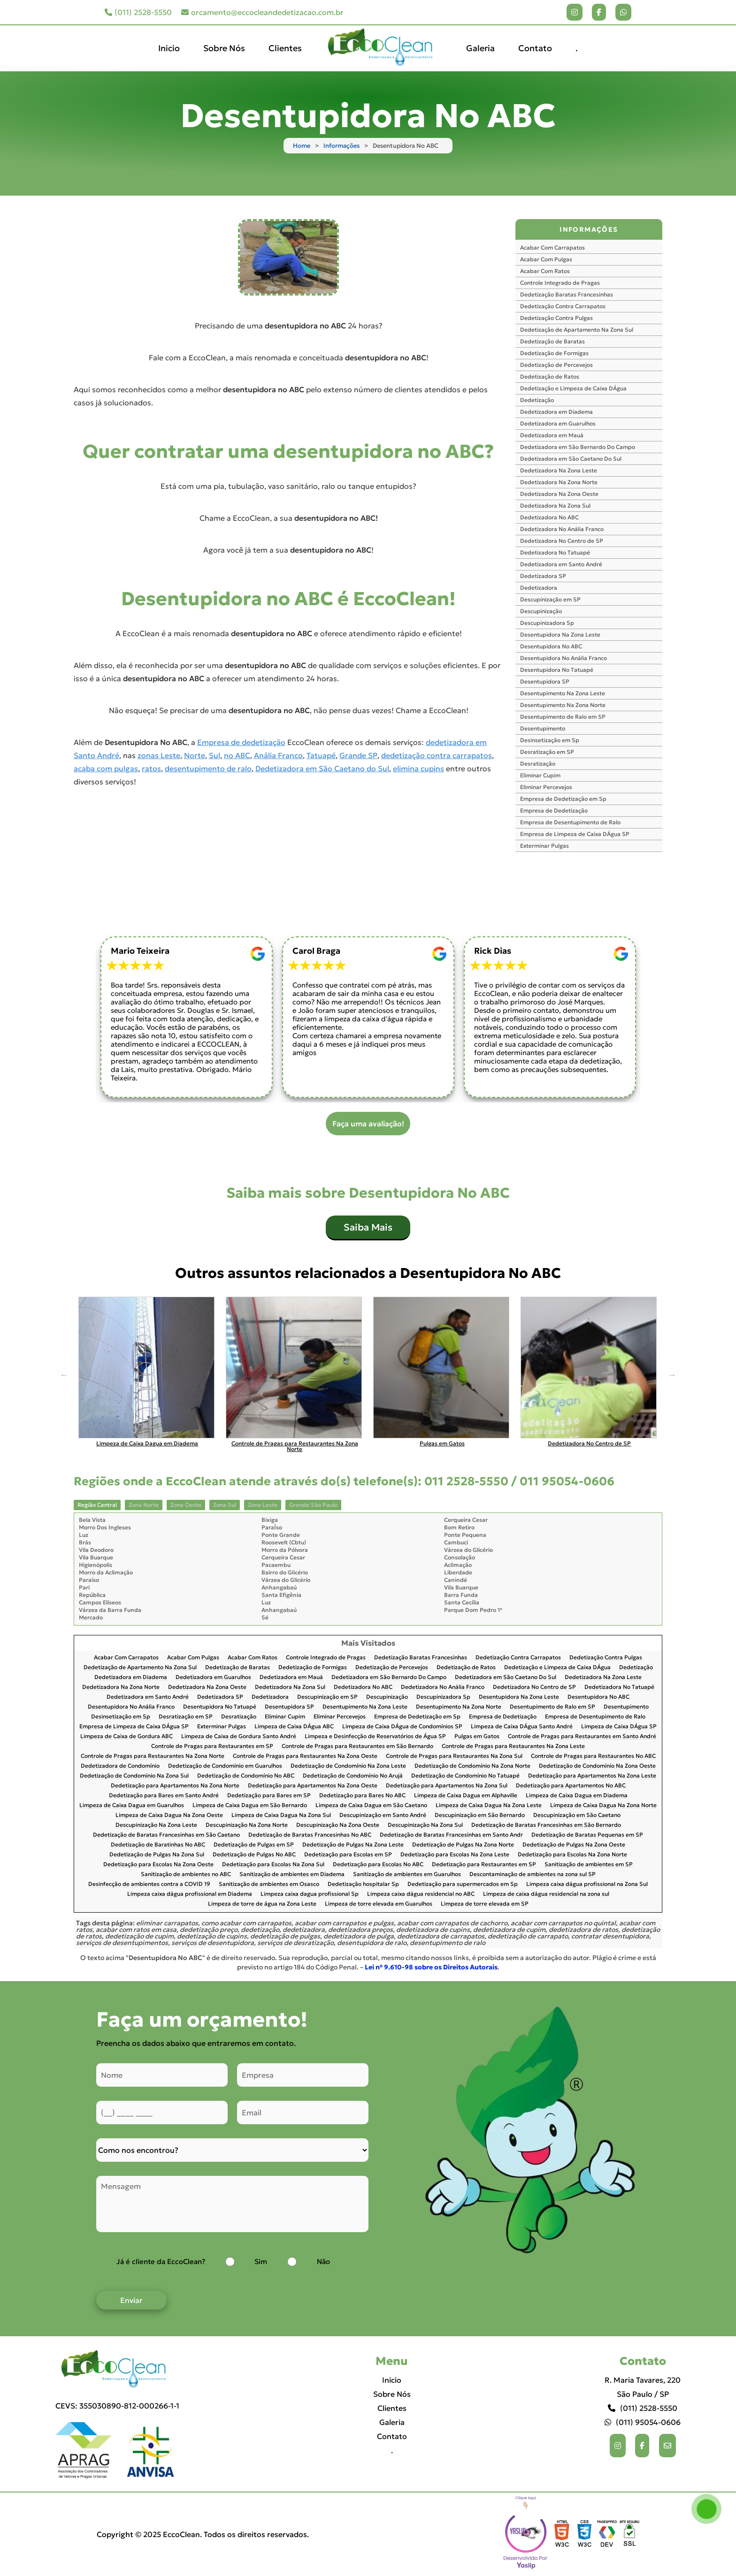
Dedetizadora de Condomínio (120, 1766)
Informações (341, 146)
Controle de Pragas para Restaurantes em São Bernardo (357, 1746)
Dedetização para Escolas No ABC (378, 1865)
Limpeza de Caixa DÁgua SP (619, 1727)
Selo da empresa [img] (525, 2533)
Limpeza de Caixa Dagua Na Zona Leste (489, 1805)
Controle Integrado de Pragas (560, 282)
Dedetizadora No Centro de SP (561, 540)
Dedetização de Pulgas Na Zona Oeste (573, 1845)
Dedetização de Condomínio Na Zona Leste (348, 1766)
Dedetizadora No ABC (549, 517)
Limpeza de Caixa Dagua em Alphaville (465, 1796)
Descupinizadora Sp (547, 622)
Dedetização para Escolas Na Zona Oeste (158, 1865)
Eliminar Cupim (540, 775)
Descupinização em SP (550, 599)
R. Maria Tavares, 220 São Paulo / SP (643, 2387)
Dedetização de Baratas (552, 341)
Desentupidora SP (544, 681)
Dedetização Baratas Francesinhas (566, 294)
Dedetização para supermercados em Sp (462, 1884)
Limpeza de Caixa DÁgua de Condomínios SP (402, 1727)
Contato (535, 48)
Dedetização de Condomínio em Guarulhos (225, 1766)
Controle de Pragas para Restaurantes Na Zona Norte (152, 1756)
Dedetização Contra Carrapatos (563, 306)
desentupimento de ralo (208, 768)
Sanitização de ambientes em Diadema (292, 1874)
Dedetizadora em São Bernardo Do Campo (577, 446)
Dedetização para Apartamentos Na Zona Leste (592, 1776)
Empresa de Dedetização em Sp (563, 798)
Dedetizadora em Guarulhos (558, 423)
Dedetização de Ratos (549, 376)
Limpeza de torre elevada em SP (485, 1904)
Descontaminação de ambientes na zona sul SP (532, 1874)
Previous (64, 1374)
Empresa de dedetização (241, 742)
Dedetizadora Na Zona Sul (555, 505)
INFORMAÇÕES (589, 229)
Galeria (480, 48)
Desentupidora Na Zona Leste (560, 634)
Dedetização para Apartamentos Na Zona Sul (446, 1786)
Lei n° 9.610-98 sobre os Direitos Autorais (431, 1967)
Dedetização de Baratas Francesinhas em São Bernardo (546, 1825)
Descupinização (541, 611)
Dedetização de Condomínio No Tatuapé (465, 1776)
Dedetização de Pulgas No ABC (254, 1855)
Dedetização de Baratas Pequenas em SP (587, 1835)
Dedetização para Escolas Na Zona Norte (572, 1855)
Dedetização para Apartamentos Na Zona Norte (175, 1786)
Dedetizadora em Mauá (551, 435)
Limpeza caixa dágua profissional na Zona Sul (587, 1884)
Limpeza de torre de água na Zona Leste (262, 1904)
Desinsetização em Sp (549, 740)
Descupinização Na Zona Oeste (337, 1825)
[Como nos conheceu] (232, 2150)
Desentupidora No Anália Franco (563, 657)
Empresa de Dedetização (554, 810)
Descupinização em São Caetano (577, 1815)
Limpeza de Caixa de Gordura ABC (126, 1736)
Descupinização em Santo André (382, 1815)
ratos (151, 768)
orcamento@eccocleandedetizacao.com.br (262, 12)
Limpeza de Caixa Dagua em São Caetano (371, 1805)
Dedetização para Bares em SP (269, 1796)
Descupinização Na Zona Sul (425, 1825)
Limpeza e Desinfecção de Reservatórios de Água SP (375, 1736)
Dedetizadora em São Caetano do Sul (322, 768)
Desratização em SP (547, 751)
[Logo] (117, 2369)
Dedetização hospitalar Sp (363, 1884)
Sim (260, 2261)
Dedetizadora (538, 587)
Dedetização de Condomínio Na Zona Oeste (597, 1766)
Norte (194, 755)
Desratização (537, 763)
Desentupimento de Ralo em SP (563, 716)
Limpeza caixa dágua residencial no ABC (421, 1894)
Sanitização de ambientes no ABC (186, 1874)
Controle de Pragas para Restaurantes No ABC (593, 1756)
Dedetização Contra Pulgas (556, 317)
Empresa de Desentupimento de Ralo (570, 822)
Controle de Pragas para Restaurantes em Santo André (582, 1736)
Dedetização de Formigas (554, 353)
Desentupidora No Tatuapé (556, 669)
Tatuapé (321, 755)
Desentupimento (542, 728)
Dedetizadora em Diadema (556, 411)
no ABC (237, 755)
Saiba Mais (368, 1227)
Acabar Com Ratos (545, 270)
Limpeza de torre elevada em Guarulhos (378, 1904)
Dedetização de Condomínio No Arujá (353, 1776)
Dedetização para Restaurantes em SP (484, 1865)
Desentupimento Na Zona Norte (563, 704)
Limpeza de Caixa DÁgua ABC (294, 1727)
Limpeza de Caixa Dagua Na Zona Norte (603, 1805)
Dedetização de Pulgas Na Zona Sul (156, 1855)
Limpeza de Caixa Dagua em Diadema (577, 1796)
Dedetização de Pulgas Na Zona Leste (353, 1845)
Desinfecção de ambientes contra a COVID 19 (149, 1884)
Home (301, 146)
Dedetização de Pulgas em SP (254, 1845)
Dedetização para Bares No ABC (362, 1796)
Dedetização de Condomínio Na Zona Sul (134, 1776)
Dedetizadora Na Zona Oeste (559, 493)
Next (671, 1374)
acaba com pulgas (106, 768)
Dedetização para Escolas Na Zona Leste (454, 1855)
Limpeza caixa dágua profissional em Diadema (189, 1894)
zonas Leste (159, 755)
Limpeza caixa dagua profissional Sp (310, 1894)
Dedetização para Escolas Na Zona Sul (273, 1865)
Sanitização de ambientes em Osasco (269, 1884)
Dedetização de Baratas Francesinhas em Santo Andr (451, 1835)
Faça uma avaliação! (368, 1123)
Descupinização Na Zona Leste (156, 1825)
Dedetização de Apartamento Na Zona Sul (576, 329)
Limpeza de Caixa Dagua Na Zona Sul (281, 1815)
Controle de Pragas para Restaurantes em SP (212, 1746)
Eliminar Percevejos (546, 786)
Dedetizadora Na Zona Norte (559, 482)
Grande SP (358, 755)
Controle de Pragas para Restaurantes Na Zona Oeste (305, 1756)
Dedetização (537, 399)
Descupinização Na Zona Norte (247, 1825)
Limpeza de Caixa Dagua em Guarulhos (131, 1805)
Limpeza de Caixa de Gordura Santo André (238, 1736)
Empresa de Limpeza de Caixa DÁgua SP (574, 833)
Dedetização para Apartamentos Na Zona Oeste (312, 1786)
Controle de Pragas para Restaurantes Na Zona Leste (513, 1746)
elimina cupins (418, 768)
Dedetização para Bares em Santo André (164, 1796)
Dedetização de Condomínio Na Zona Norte (472, 1766)
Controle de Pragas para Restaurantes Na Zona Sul (454, 1756)
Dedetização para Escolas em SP (348, 1855)
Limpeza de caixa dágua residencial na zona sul (546, 1894)
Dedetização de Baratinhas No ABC (158, 1845)
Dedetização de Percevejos (556, 364)
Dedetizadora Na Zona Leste (558, 470)
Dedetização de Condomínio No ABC (245, 1776)
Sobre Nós (224, 48)
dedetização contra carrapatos (436, 755)
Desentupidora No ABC (551, 646)
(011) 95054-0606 (643, 2422)
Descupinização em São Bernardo (480, 1815)
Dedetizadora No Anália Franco (562, 528)
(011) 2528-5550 (138, 12)
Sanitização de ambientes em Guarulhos (407, 1874)
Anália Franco (278, 755)
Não (323, 2261)
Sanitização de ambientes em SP (588, 1865)
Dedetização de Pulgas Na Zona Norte (463, 1845)
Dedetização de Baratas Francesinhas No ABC (309, 1835)
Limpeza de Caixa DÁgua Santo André (522, 1727)
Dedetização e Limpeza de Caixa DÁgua (573, 388)
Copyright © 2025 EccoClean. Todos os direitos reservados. (203, 2534)
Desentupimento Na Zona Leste (562, 693)
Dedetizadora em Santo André (561, 564)
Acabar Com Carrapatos (552, 247)
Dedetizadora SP (543, 575)
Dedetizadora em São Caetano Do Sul (570, 458)
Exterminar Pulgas (544, 845)
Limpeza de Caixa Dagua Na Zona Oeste (169, 1815)
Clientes (285, 48)
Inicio (169, 48)
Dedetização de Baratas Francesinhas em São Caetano (166, 1835)
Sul (214, 755)
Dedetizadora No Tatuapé (555, 552)
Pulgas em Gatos (476, 1736)
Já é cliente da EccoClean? (160, 2261)
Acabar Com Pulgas (546, 259)
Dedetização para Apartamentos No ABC (571, 1786)
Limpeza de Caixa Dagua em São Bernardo (249, 1805)
